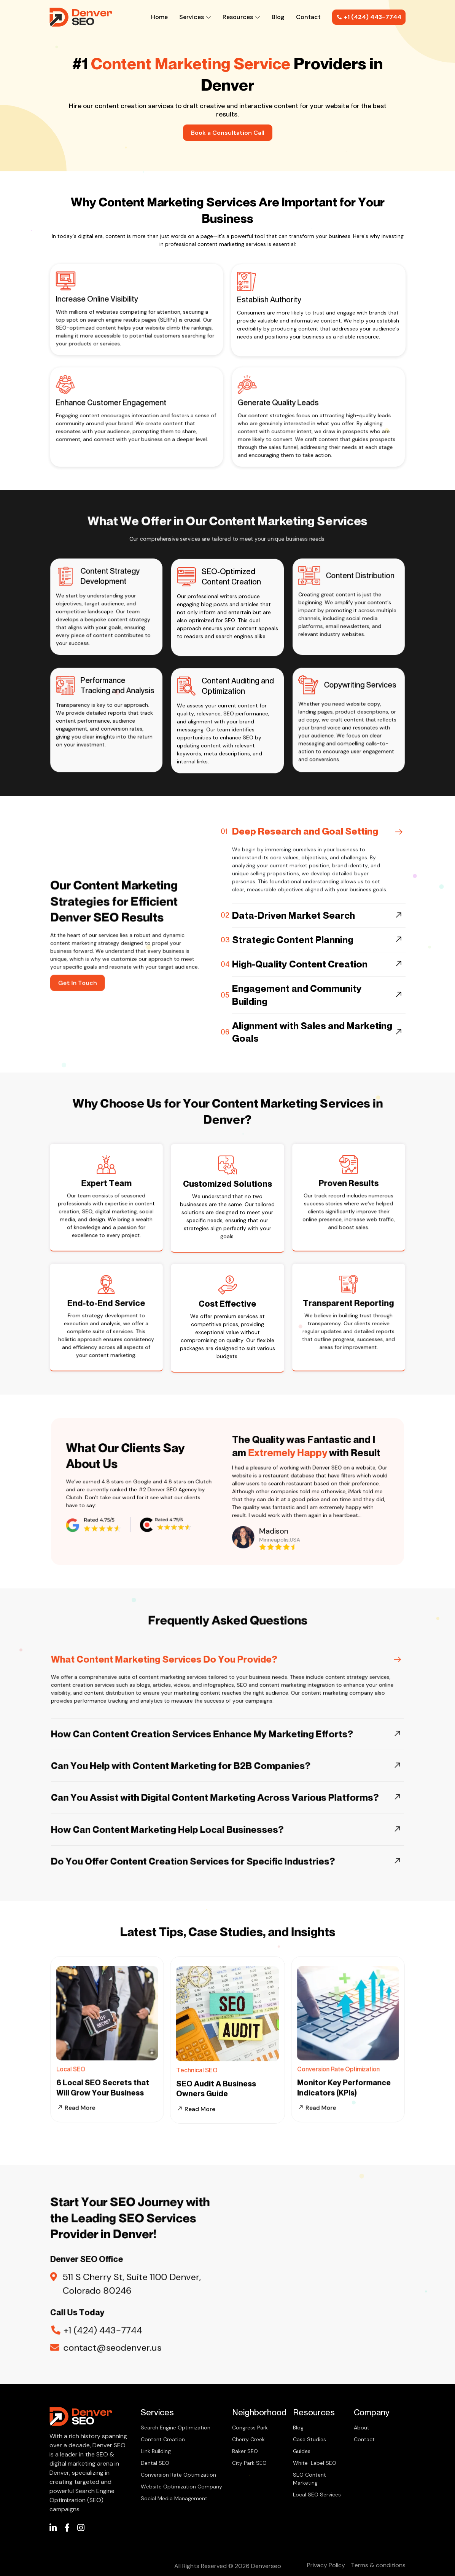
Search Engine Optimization (175, 2427)
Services (195, 17)
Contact (308, 17)
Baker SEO (245, 2451)
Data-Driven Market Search (293, 952)
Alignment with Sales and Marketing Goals (312, 1069)
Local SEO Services (317, 2494)
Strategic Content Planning (292, 976)
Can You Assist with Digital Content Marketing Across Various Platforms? (219, 1777)
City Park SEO (249, 2462)
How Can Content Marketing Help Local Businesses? (190, 1796)
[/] (53, 2528)
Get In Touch (100, 964)
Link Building (156, 2451)
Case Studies (309, 2439)
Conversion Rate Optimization (178, 2474)
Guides (301, 2451)
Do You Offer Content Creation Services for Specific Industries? (206, 1816)
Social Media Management (174, 2498)
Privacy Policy (326, 2565)
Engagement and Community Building (297, 1032)
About (361, 2427)
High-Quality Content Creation (300, 1000)
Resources (241, 17)
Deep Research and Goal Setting (305, 868)
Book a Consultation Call (227, 133)
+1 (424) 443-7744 (368, 17)
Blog (278, 17)
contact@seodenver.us (117, 2319)
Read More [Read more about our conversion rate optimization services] (329, 2081)
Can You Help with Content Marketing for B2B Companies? (198, 1757)
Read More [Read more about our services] (195, 2146)
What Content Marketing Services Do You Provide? (188, 1692)
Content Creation (163, 2439)
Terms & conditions (378, 2565)
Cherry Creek (248, 2439)
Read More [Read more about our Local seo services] (88, 2081)
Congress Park (250, 2427)
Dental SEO (155, 2462)
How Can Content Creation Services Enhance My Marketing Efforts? (212, 1738)
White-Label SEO (314, 2462)
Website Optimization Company (181, 2486)
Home (159, 17)
